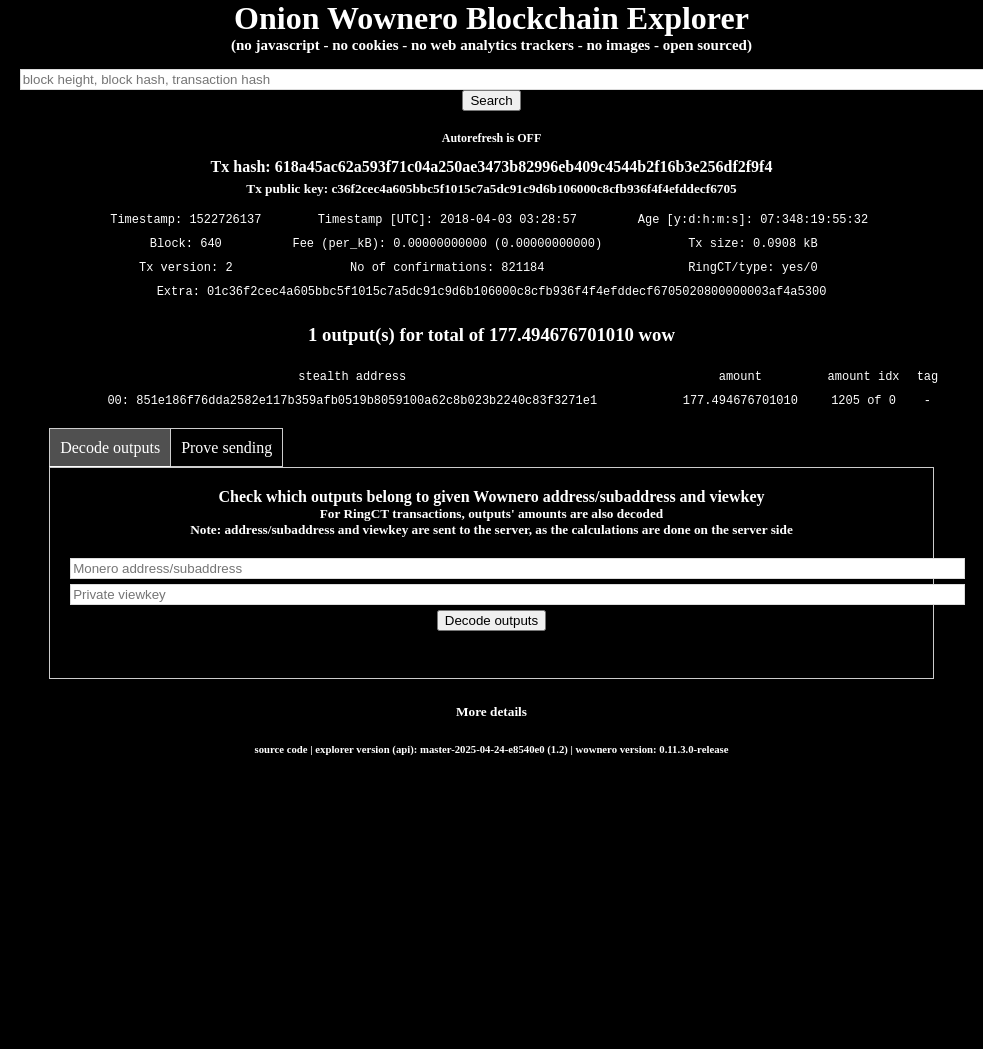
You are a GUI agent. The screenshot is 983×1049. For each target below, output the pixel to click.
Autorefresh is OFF (492, 138)
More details (491, 711)
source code (281, 749)
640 (211, 244)
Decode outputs (110, 447)
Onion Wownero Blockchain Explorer (491, 18)
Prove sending (226, 447)
